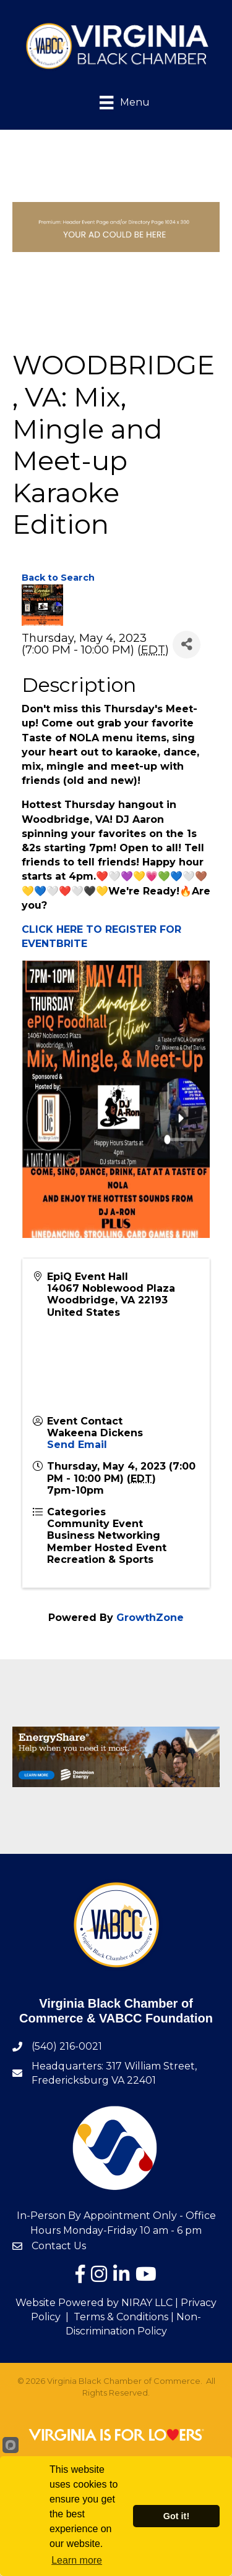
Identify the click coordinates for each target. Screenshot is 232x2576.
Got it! (176, 2516)
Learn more (76, 2560)
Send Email (77, 1444)
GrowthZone (150, 1617)
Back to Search (58, 577)
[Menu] (115, 101)
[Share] (186, 645)
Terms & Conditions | (124, 2317)
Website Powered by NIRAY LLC (94, 2303)
